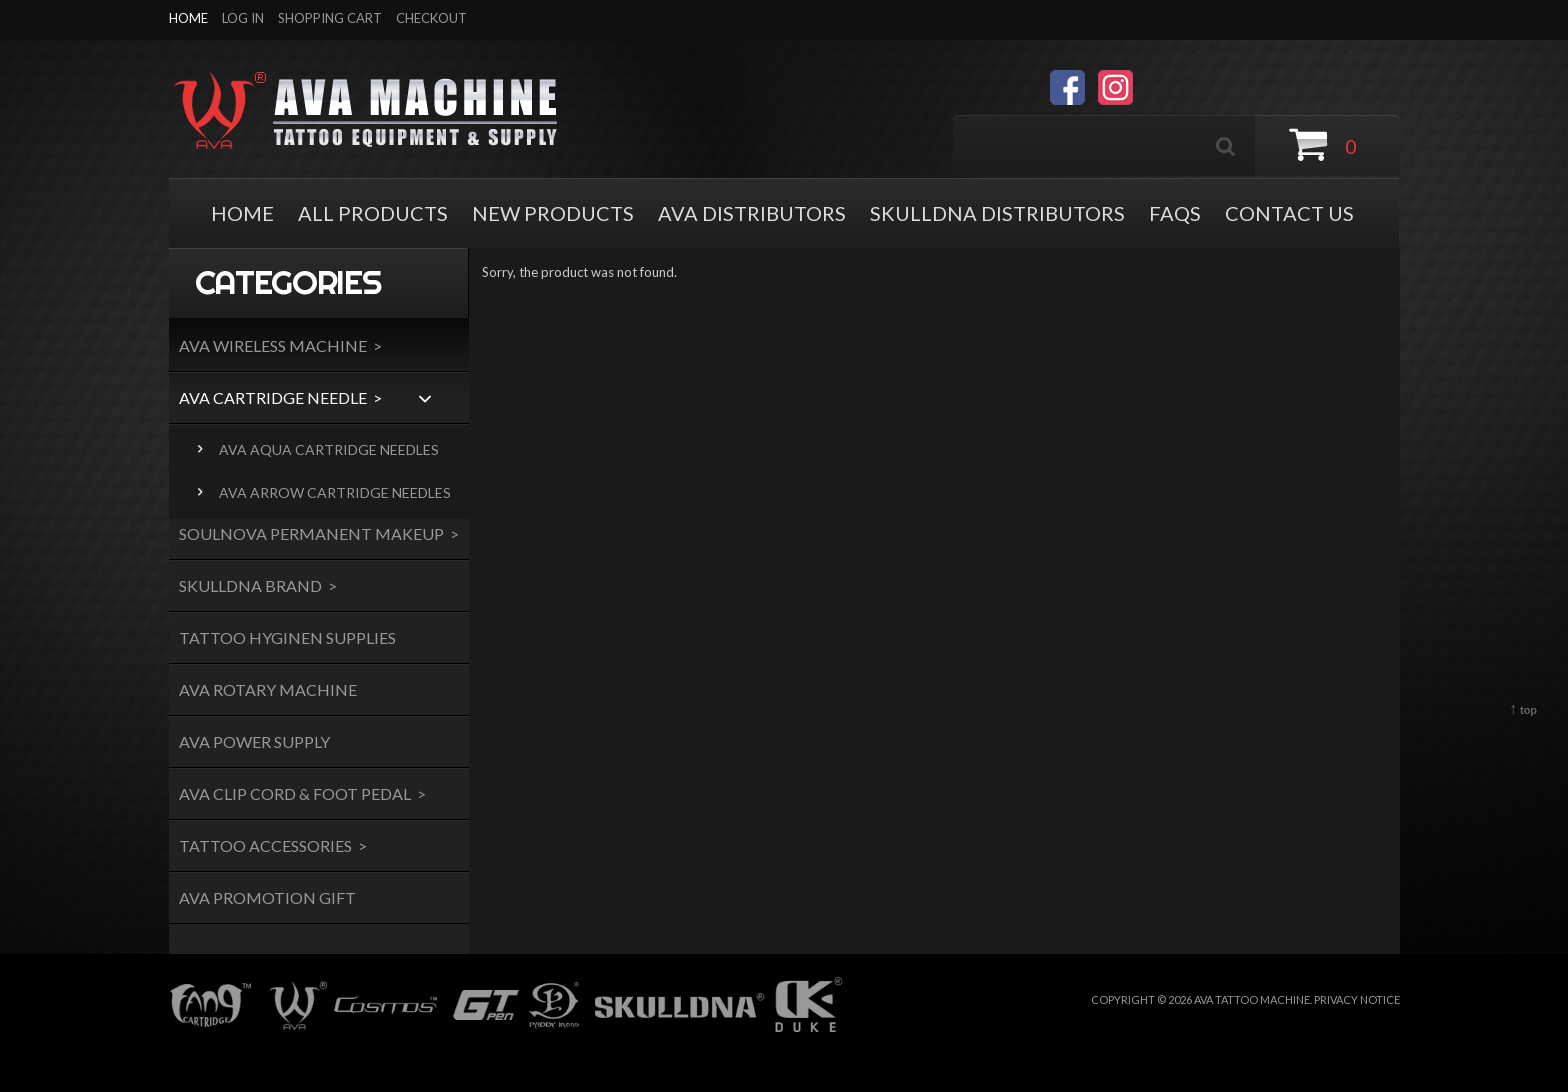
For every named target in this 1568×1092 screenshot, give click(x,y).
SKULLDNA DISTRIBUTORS (997, 213)
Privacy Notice (1357, 999)
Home (188, 18)
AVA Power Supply (254, 741)
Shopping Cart (330, 18)
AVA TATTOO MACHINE (1252, 999)
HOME (242, 213)
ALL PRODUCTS (373, 213)
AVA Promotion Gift (267, 897)
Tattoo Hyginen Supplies (287, 637)
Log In (243, 18)
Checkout (431, 18)
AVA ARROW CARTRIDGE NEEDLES (332, 492)
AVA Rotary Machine (268, 689)
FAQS (1175, 213)
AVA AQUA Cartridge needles (326, 449)
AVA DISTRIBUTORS (752, 213)
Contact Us (1289, 213)
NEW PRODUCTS (553, 213)
